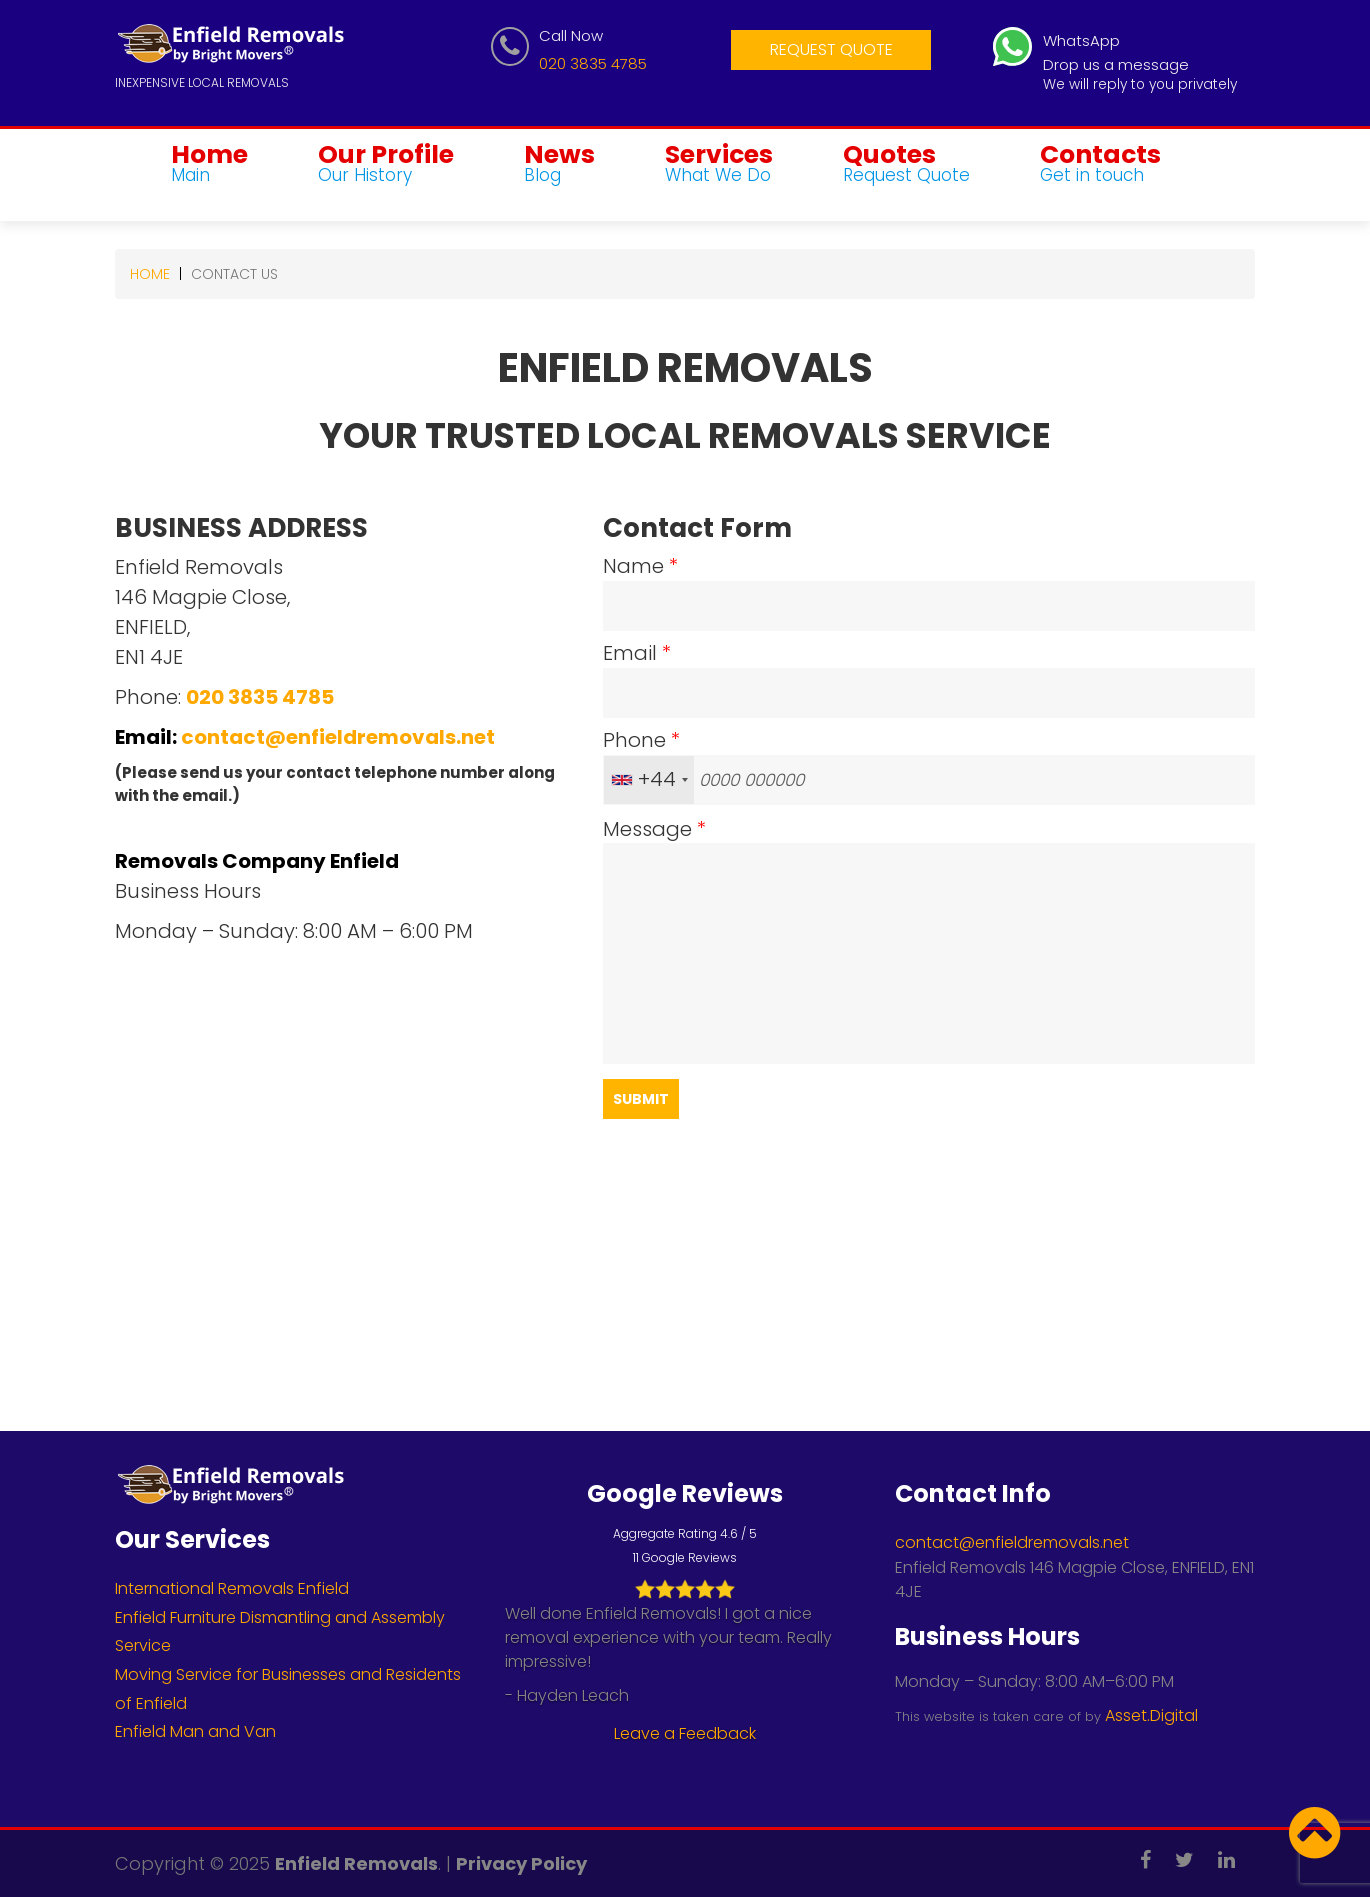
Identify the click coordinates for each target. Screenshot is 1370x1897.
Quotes (906, 165)
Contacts (1100, 165)
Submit (641, 1099)
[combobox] (649, 780)
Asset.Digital (1151, 1715)
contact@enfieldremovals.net (338, 737)
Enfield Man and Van (195, 1731)
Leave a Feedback (685, 1733)
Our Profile (386, 165)
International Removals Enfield (232, 1588)
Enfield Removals (356, 1863)
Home (209, 165)
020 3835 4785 (593, 63)
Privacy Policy (521, 1863)
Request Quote (831, 49)
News (559, 165)
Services (719, 165)
